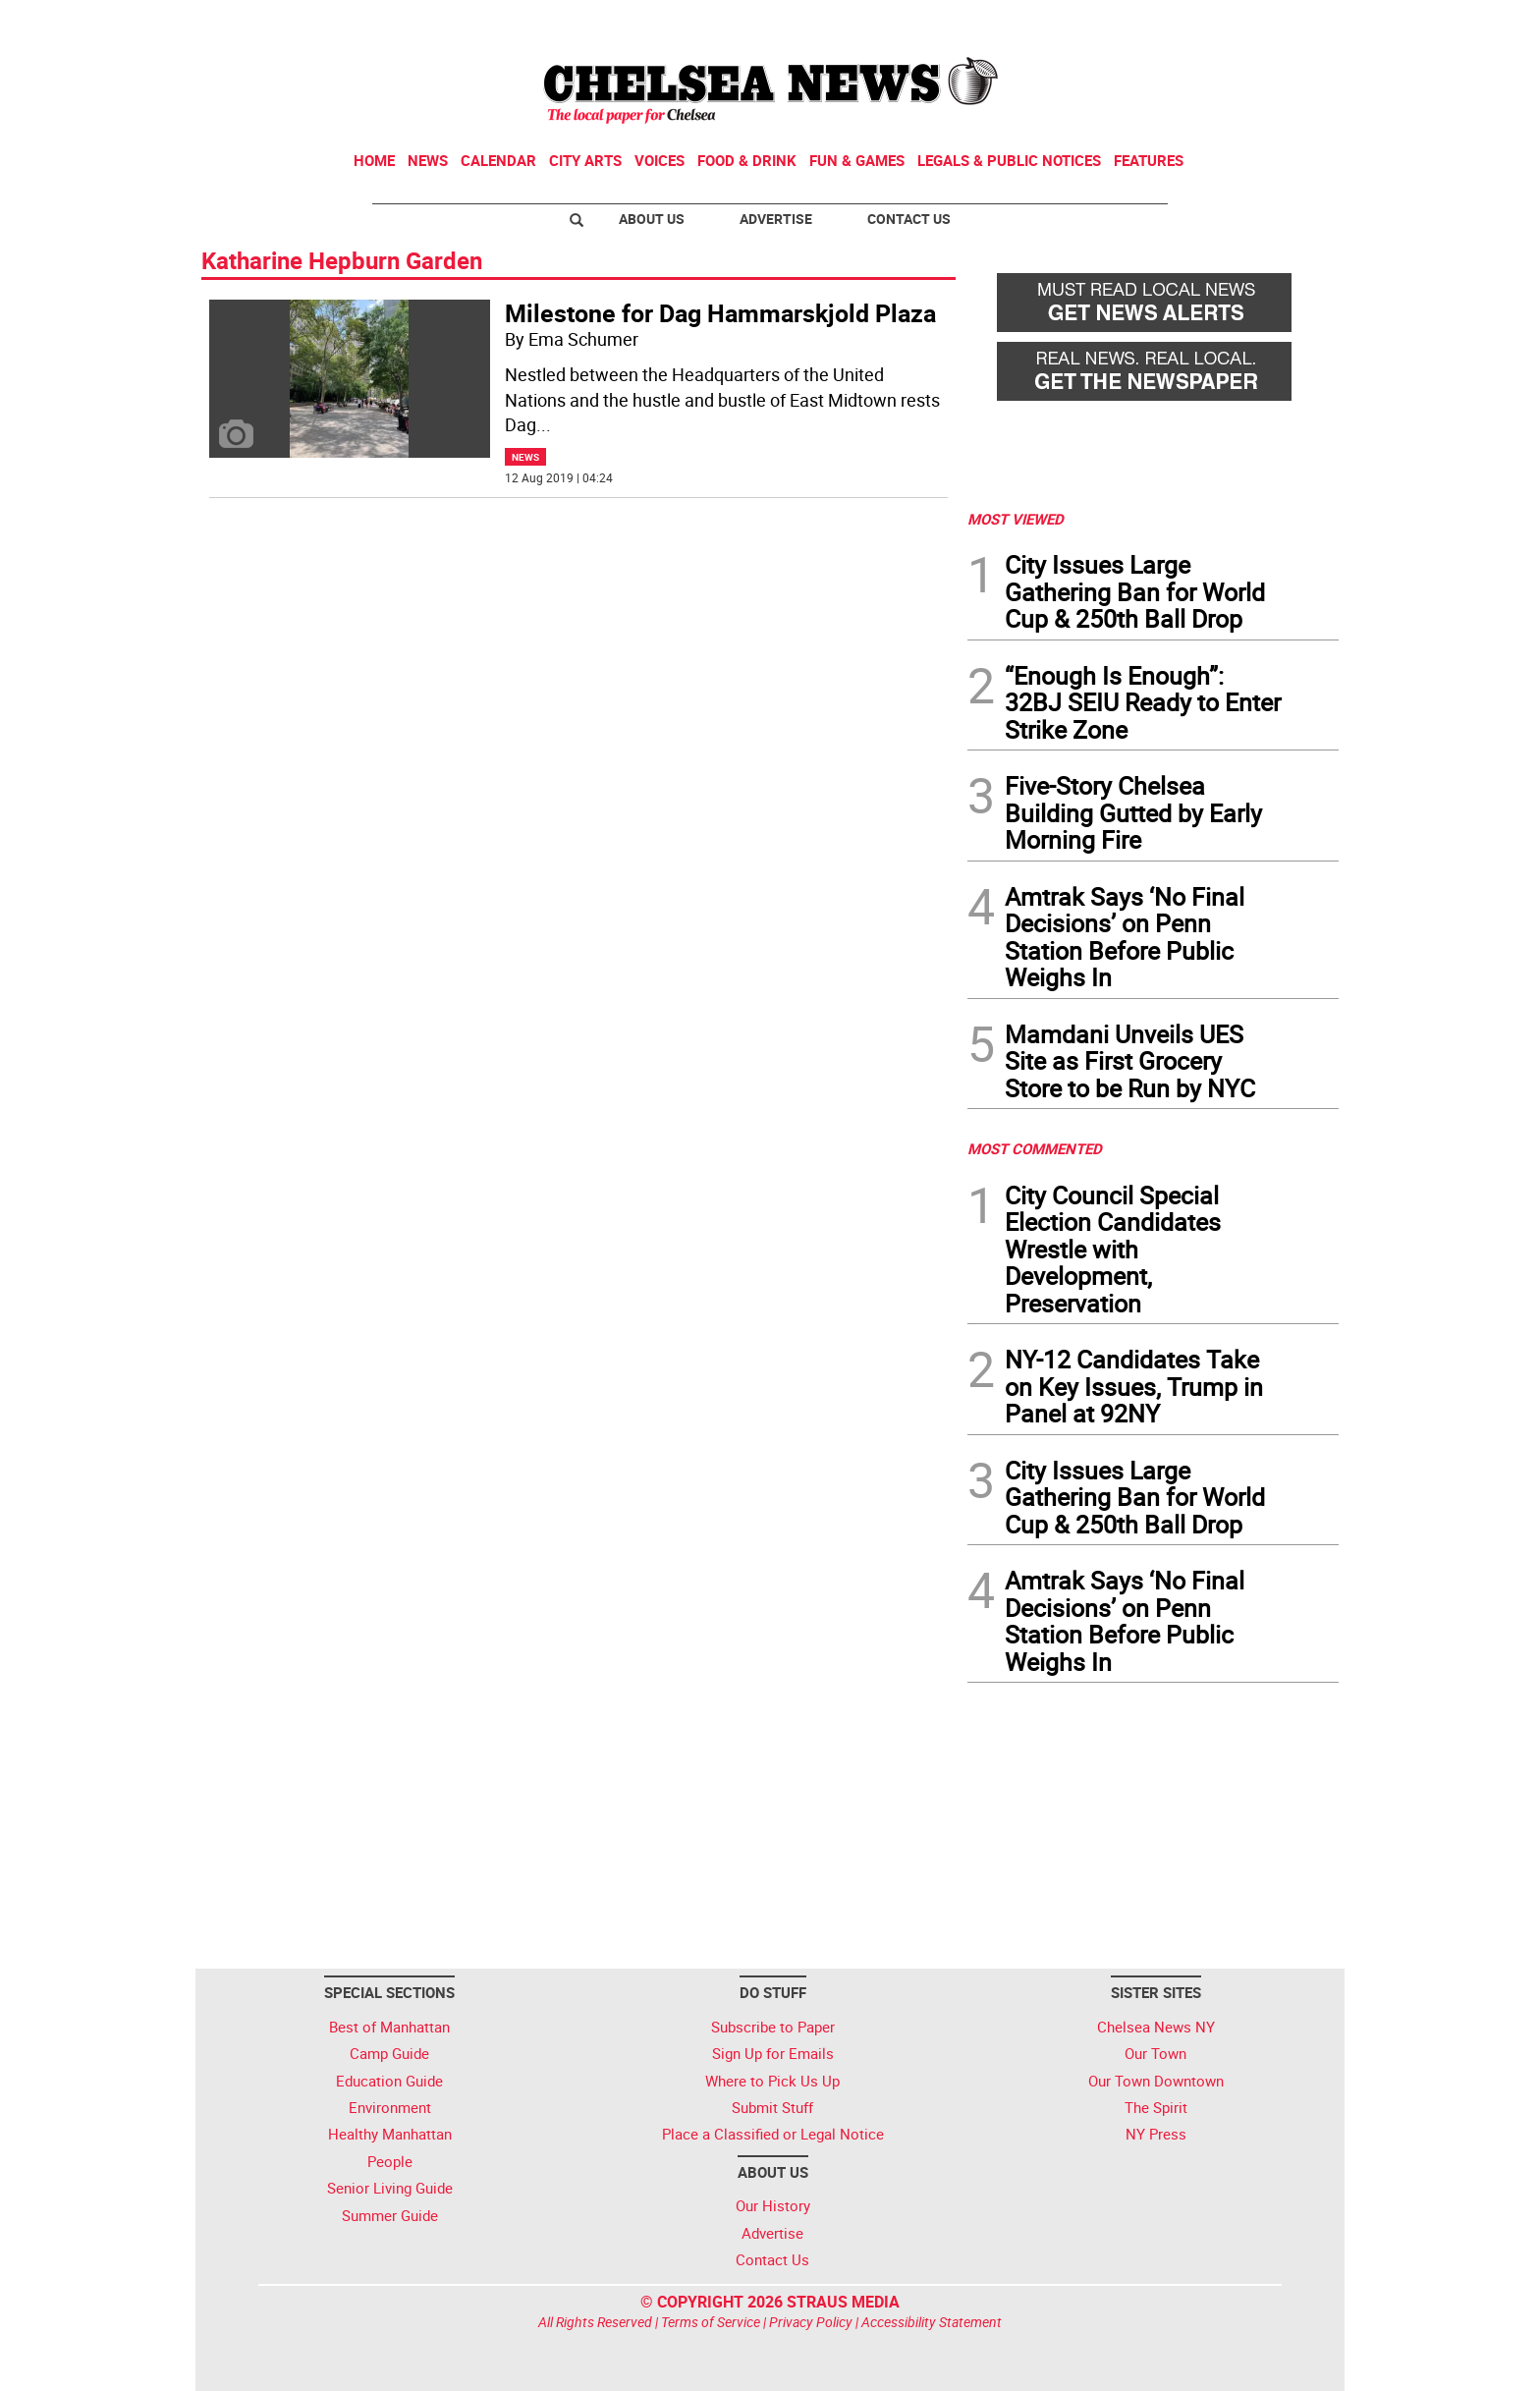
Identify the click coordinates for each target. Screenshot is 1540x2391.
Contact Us (909, 218)
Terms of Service (710, 2321)
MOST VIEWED (1015, 518)
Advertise (776, 218)
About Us (652, 218)
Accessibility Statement (931, 2321)
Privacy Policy (810, 2321)
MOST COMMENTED (1034, 1148)
